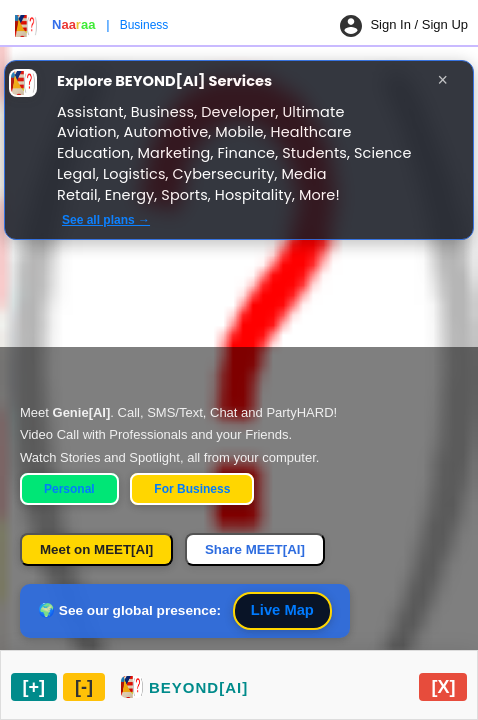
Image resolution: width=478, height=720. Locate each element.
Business (144, 25)
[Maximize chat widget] (34, 687)
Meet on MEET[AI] (96, 549)
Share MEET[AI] (255, 549)
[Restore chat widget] (184, 687)
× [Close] (443, 80)
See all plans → (106, 220)
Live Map (282, 610)
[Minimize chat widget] (84, 687)
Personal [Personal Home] (69, 489)
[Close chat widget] (443, 687)
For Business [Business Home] (192, 489)
